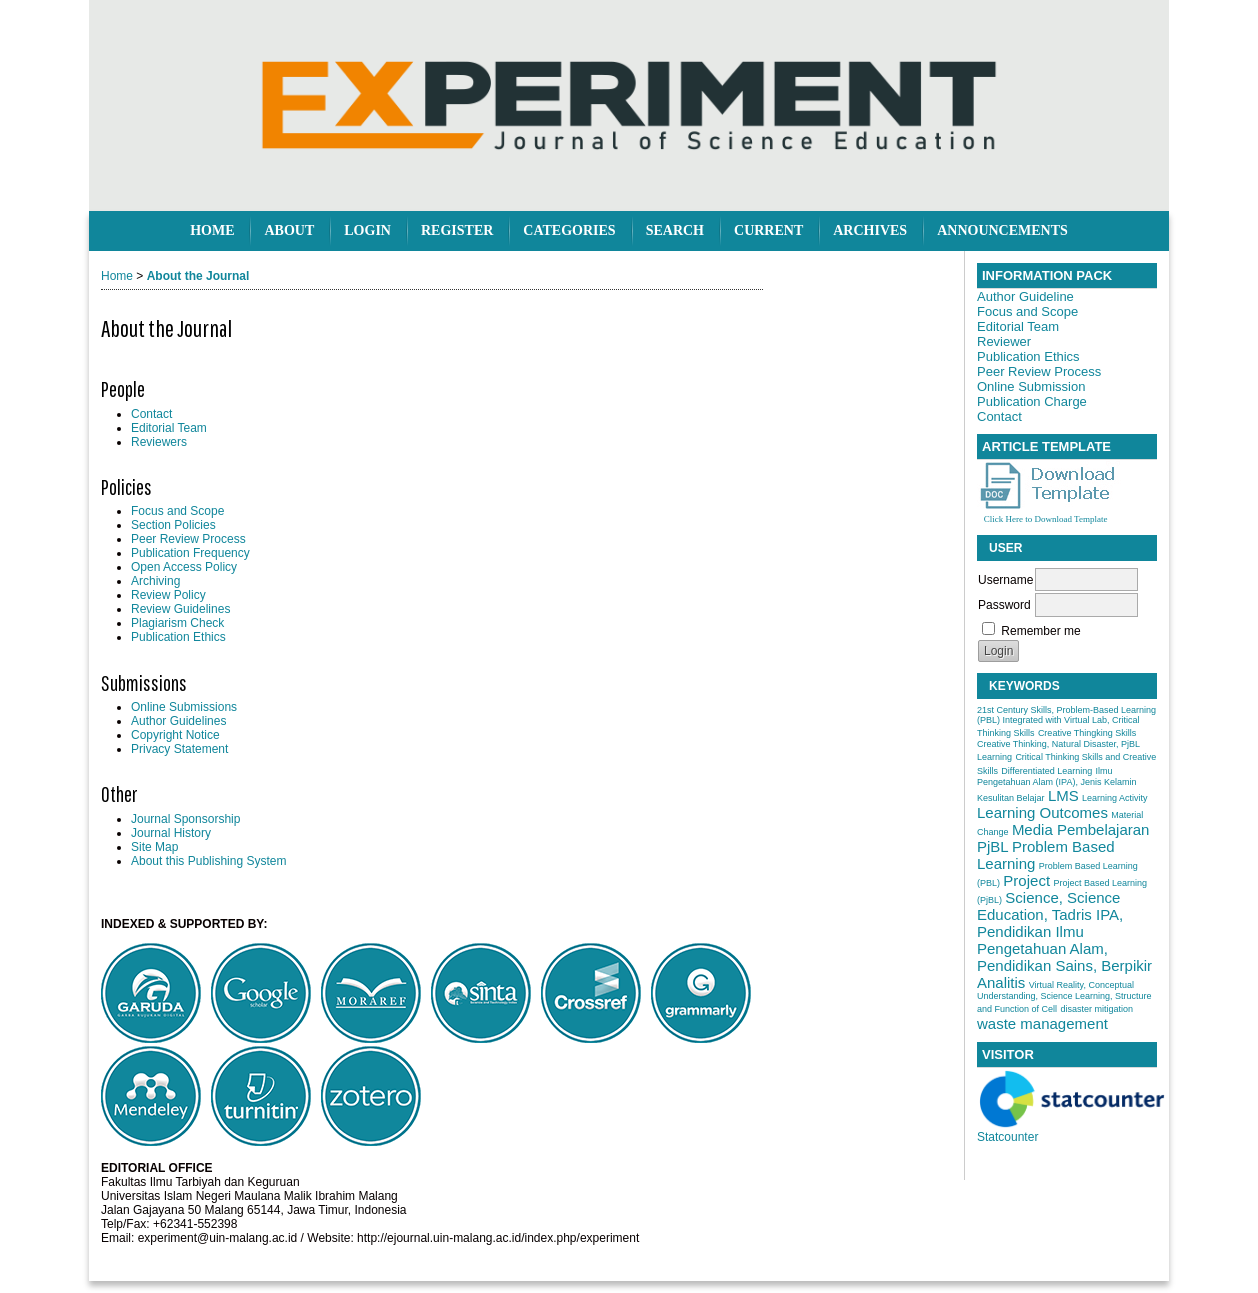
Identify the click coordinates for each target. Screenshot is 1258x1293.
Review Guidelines (180, 609)
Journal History (171, 833)
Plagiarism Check (177, 623)
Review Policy (168, 595)
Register (457, 230)
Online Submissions (184, 707)
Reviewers (159, 442)
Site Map (154, 847)
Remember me (1040, 631)
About (289, 230)
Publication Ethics (178, 637)
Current (768, 230)
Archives (870, 230)
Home (212, 230)
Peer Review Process (188, 539)
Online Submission (1031, 386)
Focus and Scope (177, 511)
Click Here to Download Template (1046, 519)
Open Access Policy (184, 567)
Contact (151, 414)
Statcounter (1007, 1137)
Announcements (1002, 230)
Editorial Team (169, 428)
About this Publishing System (208, 861)
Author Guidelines (178, 721)
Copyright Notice (175, 735)
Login (367, 230)
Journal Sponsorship (185, 819)
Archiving (155, 581)
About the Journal (198, 276)
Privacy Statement (179, 749)
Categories (569, 230)
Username (1005, 580)
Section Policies (173, 525)
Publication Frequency (190, 553)
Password (1004, 605)
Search (675, 230)
